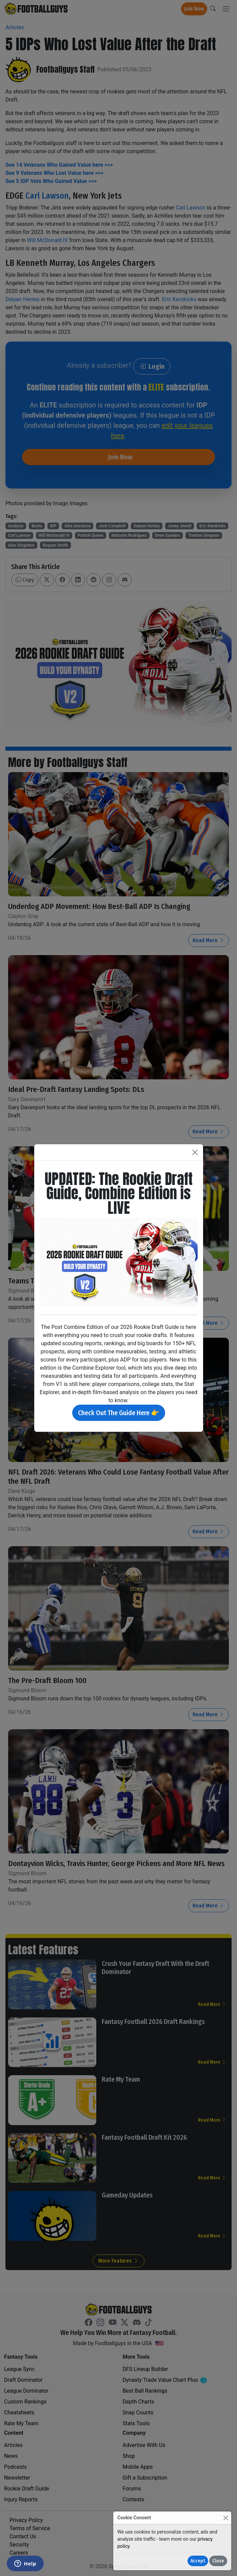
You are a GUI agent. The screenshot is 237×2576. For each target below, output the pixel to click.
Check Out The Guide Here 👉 (118, 1413)
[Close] (225, 2517)
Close (218, 2561)
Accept (198, 2561)
